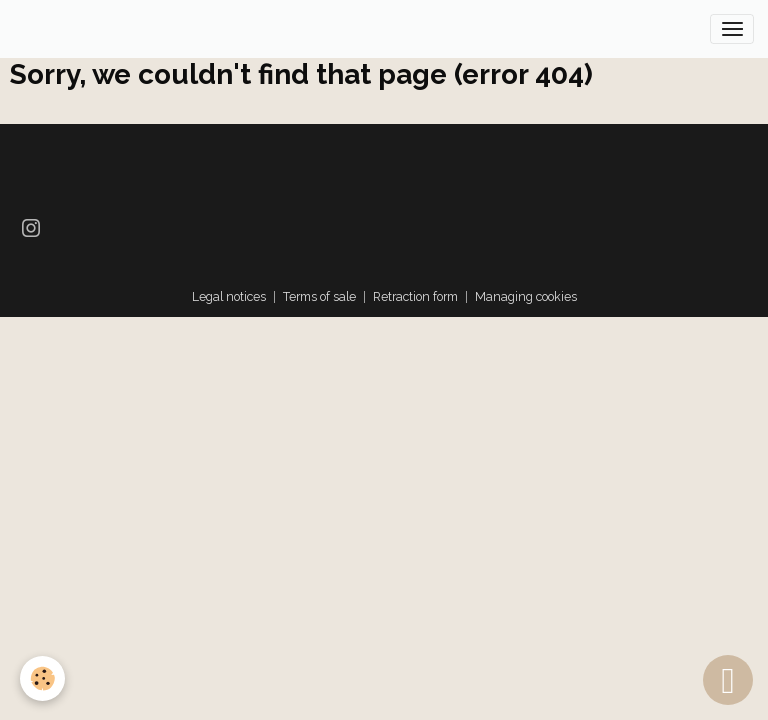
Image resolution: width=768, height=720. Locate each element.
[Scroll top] (728, 680)
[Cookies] (42, 678)
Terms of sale (319, 296)
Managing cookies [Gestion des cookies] (526, 296)
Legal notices (229, 296)
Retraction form (415, 296)
